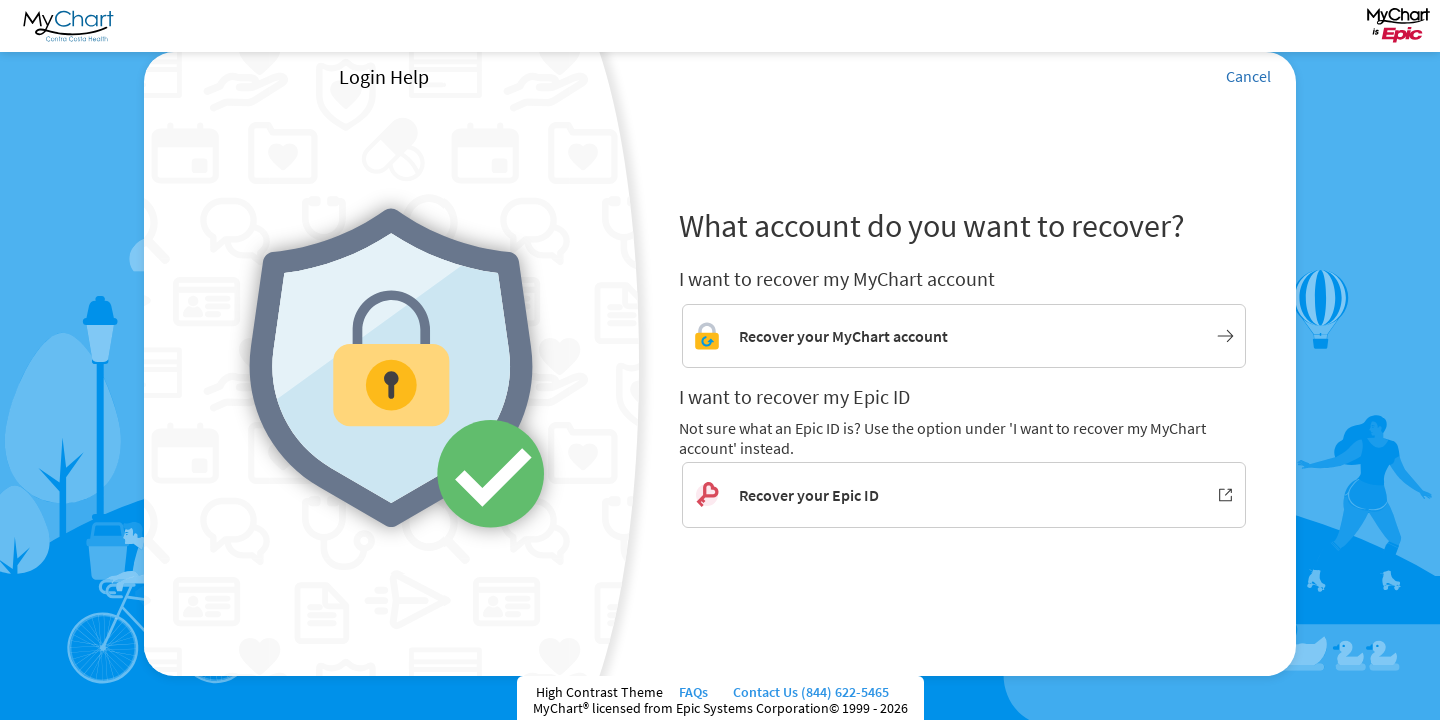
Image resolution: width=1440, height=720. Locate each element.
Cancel (1248, 76)
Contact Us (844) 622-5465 (809, 692)
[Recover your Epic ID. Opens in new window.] (964, 495)
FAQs (696, 692)
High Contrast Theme (599, 692)
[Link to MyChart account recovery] (964, 336)
